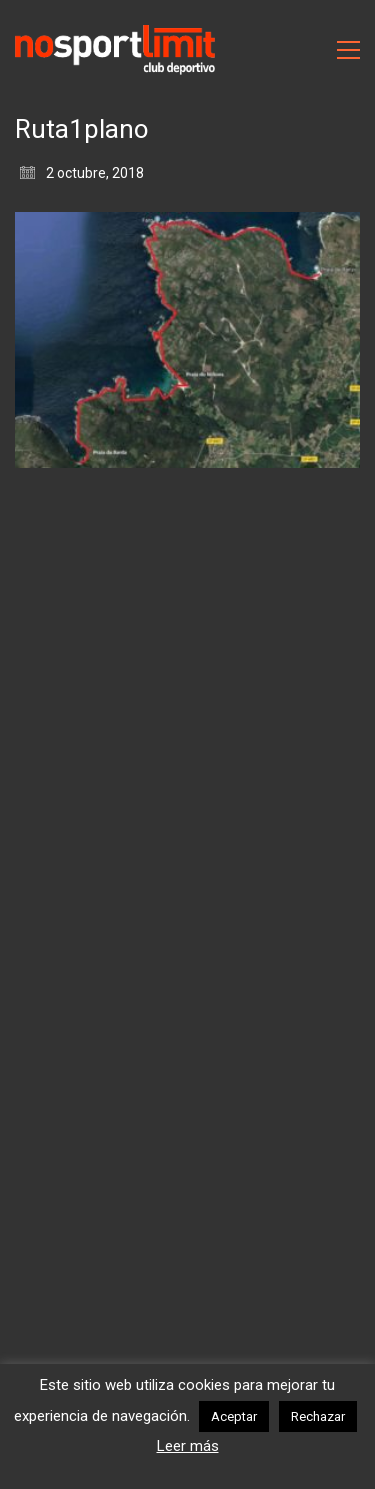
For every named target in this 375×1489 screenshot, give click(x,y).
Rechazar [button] (318, 1416)
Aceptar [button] (234, 1416)
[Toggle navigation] (348, 50)
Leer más (188, 1446)
